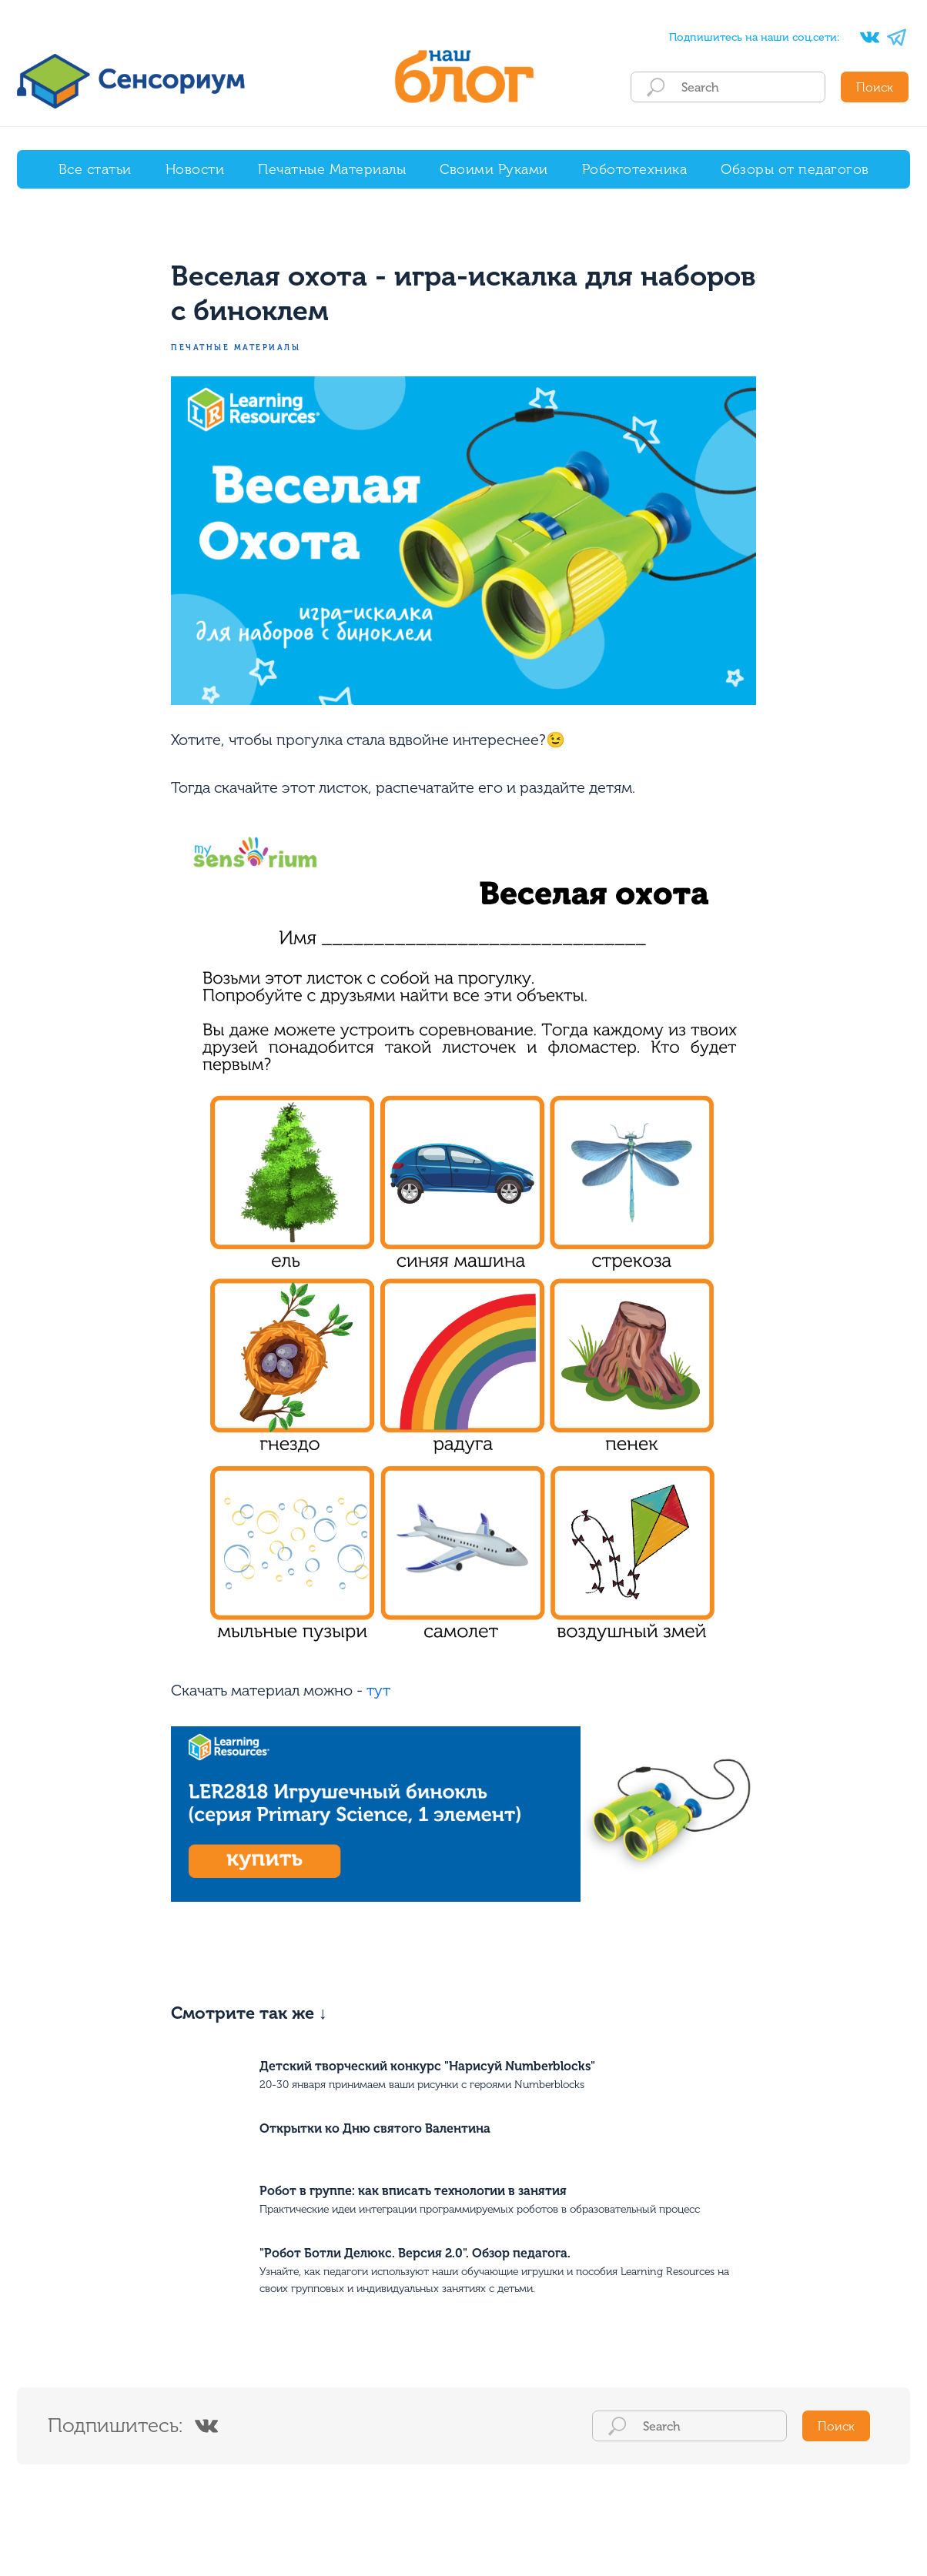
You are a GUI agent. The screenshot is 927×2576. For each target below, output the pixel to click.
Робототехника (635, 169)
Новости (195, 169)
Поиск (874, 87)
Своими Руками (494, 169)
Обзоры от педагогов (795, 169)
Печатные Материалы (332, 169)
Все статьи (95, 169)
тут (378, 1691)
